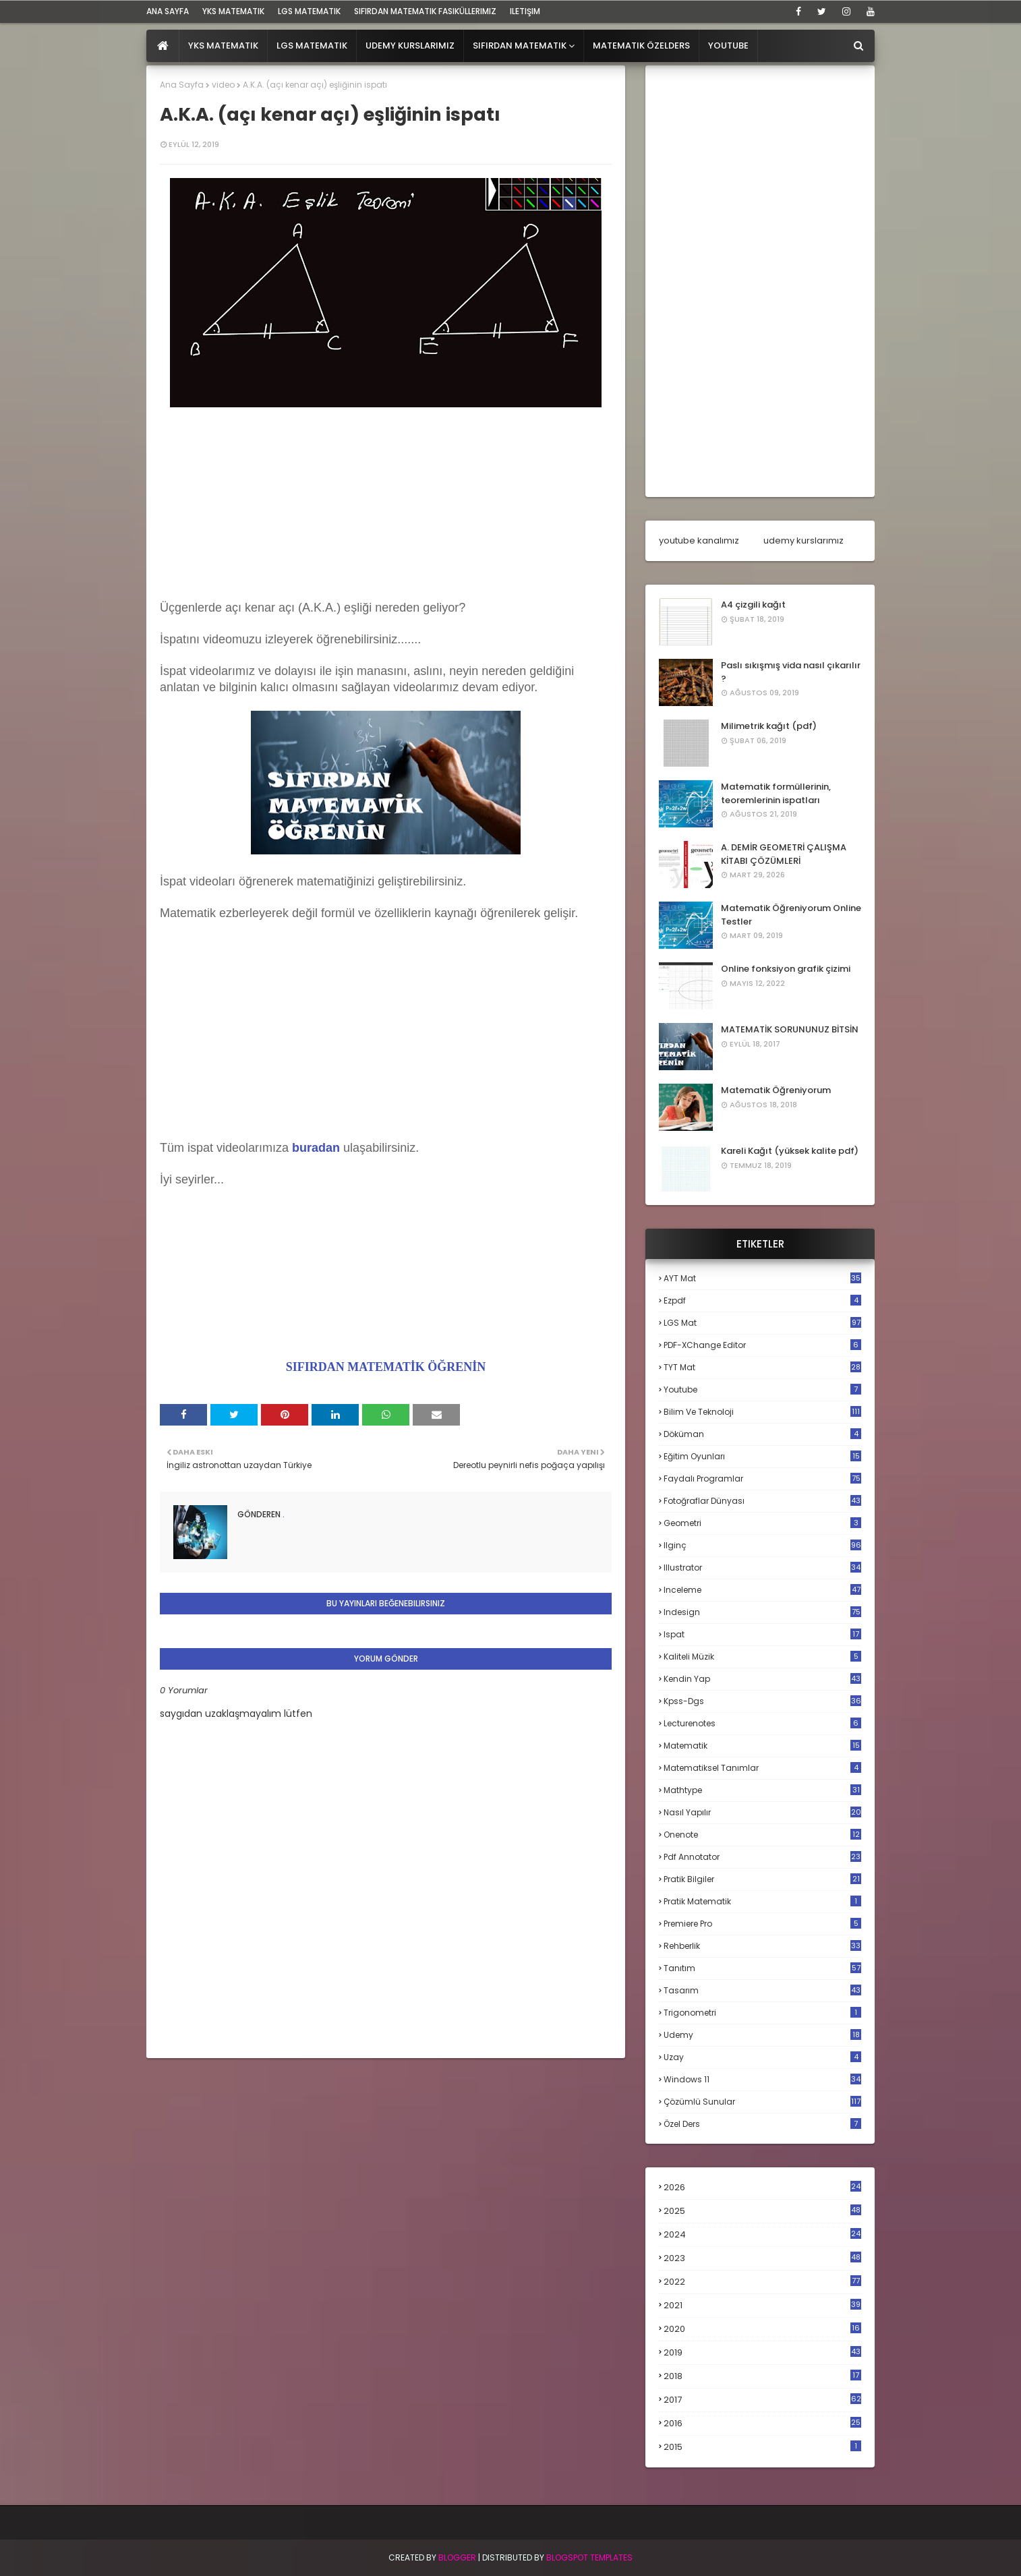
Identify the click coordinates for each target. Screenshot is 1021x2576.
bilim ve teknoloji (762, 1411)
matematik (762, 1746)
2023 (762, 2258)
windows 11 (762, 2079)
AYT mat (762, 1278)
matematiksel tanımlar (762, 1768)
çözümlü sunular (762, 2101)
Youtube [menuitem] (728, 45)
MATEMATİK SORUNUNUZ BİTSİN (789, 1029)
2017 (762, 2400)
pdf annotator (762, 1857)
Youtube (762, 1389)
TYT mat (762, 1367)
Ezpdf (762, 1300)
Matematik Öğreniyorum (776, 1090)
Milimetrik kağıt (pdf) (769, 726)
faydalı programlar (762, 1478)
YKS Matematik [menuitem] (223, 45)
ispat (762, 1635)
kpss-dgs (762, 1701)
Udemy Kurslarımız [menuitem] (410, 45)
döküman (762, 1434)
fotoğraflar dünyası (762, 1500)
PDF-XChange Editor (762, 1345)
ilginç (762, 1545)
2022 (762, 2281)
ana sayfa (167, 11)
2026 (762, 2187)
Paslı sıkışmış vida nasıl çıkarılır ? (790, 672)
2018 (762, 2376)
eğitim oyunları (762, 1456)
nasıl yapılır (762, 1812)
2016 (762, 2423)
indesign (762, 1612)
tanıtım (762, 1968)
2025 (762, 2210)
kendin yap (762, 1679)
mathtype (762, 1790)
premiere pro (762, 1923)
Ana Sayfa (182, 84)
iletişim (525, 11)
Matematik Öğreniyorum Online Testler (791, 915)
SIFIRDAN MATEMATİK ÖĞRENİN (386, 1367)
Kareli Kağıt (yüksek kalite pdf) (789, 1150)
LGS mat (762, 1322)
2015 (762, 2446)
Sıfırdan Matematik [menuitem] (519, 45)
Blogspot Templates (589, 2557)
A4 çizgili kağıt (753, 604)
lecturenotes (762, 1723)
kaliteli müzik (762, 1656)
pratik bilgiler (762, 1879)
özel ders (762, 2124)
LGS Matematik (309, 11)
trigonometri (762, 2012)
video (223, 84)
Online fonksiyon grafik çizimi (785, 968)
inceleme (762, 1590)
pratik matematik (762, 1901)
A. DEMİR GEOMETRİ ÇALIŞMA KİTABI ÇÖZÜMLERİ (783, 854)
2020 (762, 2329)
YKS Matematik (233, 11)
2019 (762, 2353)
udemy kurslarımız (803, 540)
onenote (762, 1834)
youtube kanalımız (699, 540)
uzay (762, 2057)
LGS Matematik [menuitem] (311, 45)
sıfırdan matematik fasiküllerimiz (425, 11)
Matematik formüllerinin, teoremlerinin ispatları (776, 793)
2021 (762, 2305)
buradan (316, 1147)
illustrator (762, 1567)
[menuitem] (162, 46)
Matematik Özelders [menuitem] (641, 45)
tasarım (762, 1990)
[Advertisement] (386, 505)
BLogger (457, 2557)
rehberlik (762, 1946)
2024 (762, 2234)
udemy (762, 2035)
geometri (762, 1523)
